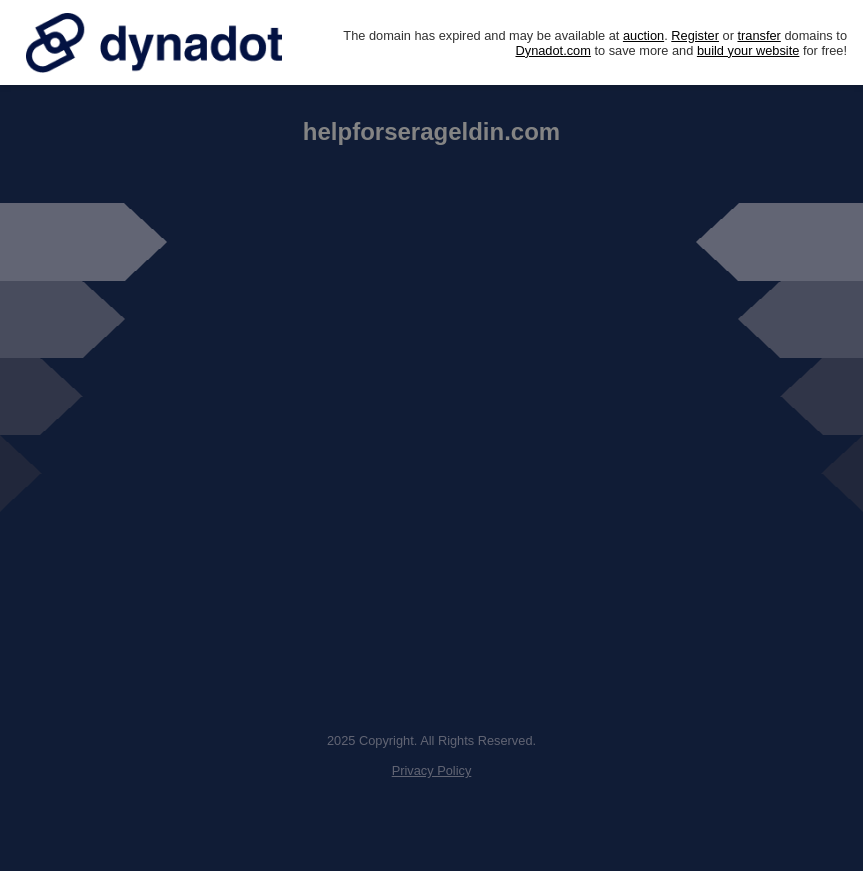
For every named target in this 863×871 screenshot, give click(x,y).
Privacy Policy (432, 770)
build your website (748, 50)
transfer (758, 35)
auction (643, 35)
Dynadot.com (553, 50)
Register (695, 35)
